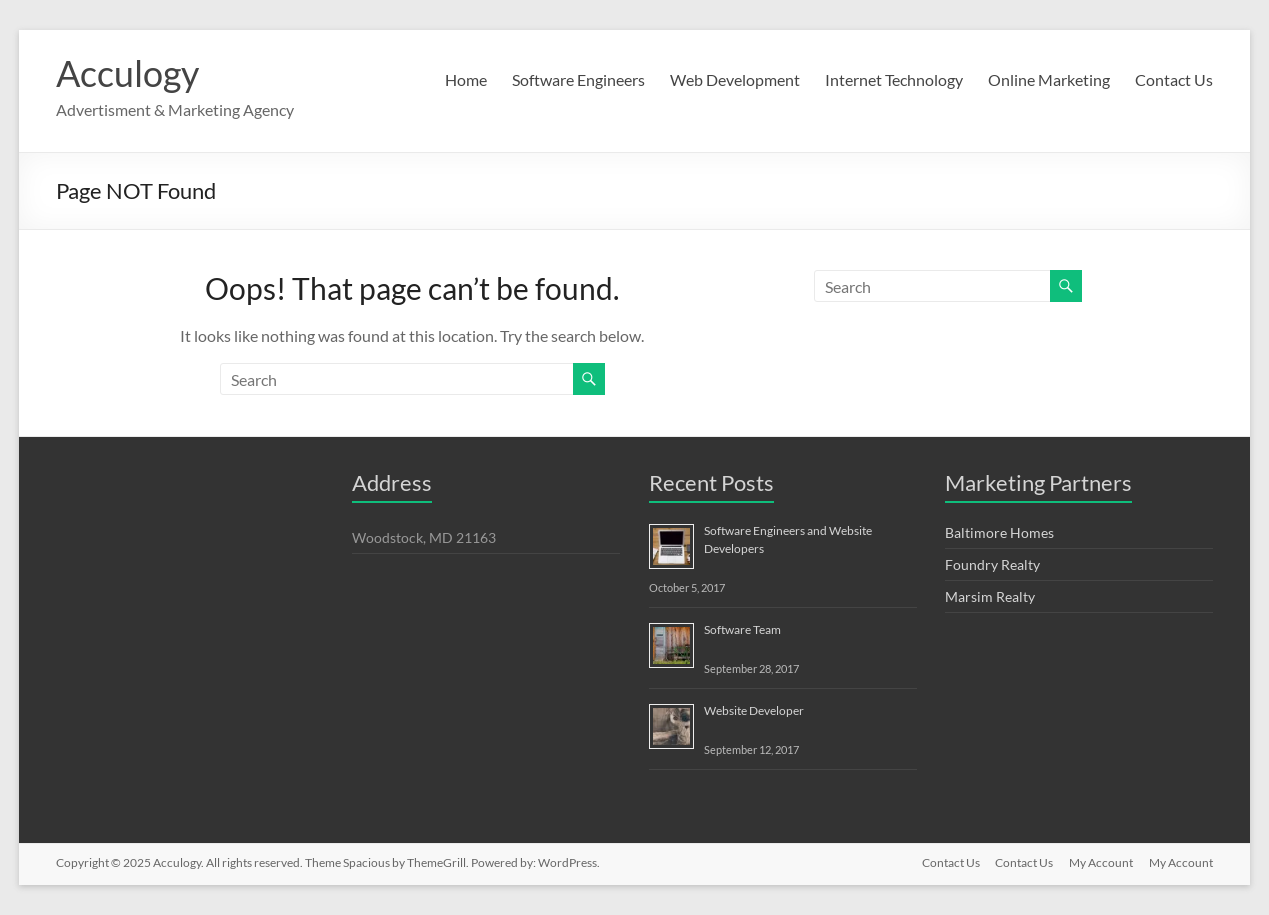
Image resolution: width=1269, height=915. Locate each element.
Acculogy (127, 73)
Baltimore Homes (999, 532)
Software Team (742, 629)
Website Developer (754, 710)
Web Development (735, 79)
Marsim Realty (990, 596)
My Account (1101, 862)
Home (466, 79)
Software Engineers (578, 79)
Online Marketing (1049, 79)
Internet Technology (894, 79)
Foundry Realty (992, 564)
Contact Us (1174, 79)
